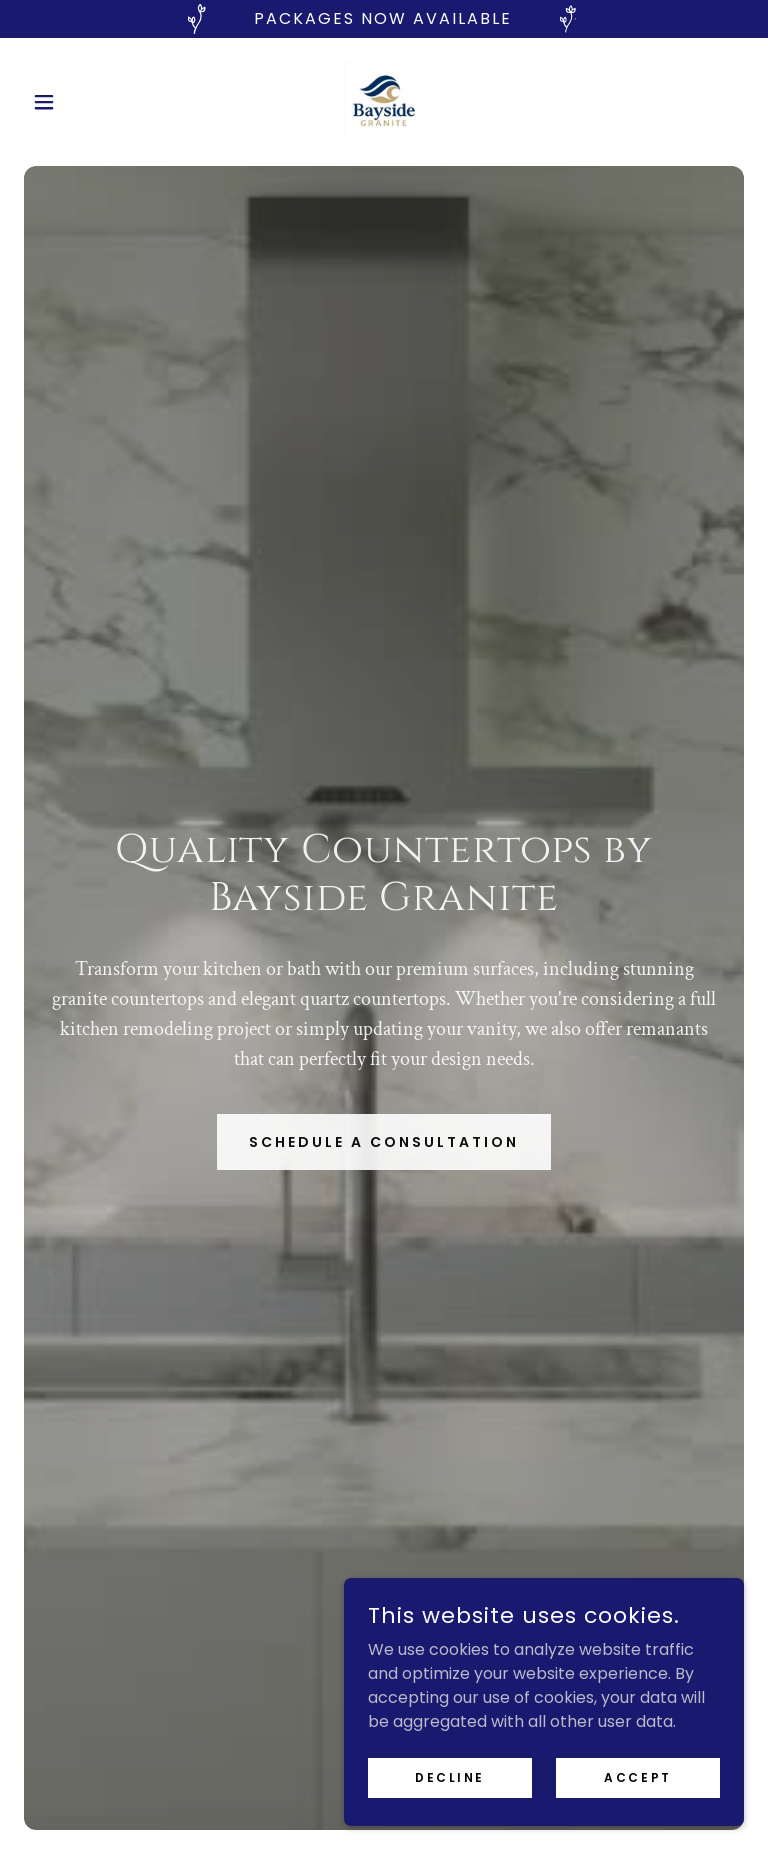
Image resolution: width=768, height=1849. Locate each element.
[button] (78, 102)
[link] (384, 102)
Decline (450, 1776)
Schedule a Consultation (384, 1142)
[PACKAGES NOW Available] (384, 19)
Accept (637, 1776)
